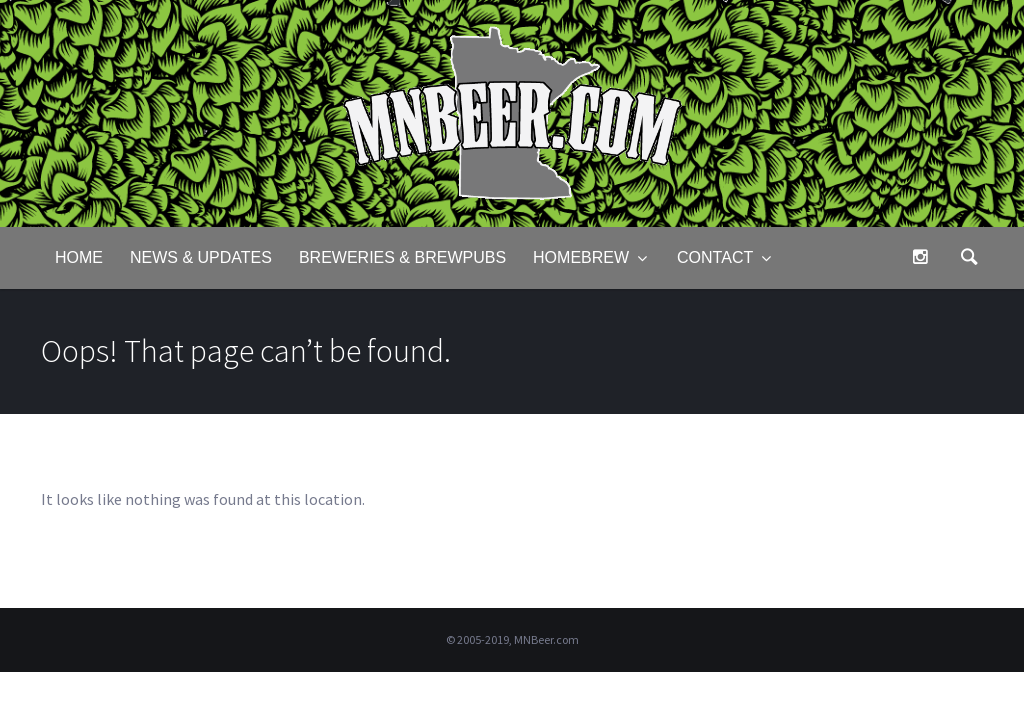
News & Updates (201, 257)
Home (79, 257)
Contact (715, 257)
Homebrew (581, 257)
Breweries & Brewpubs (402, 257)
